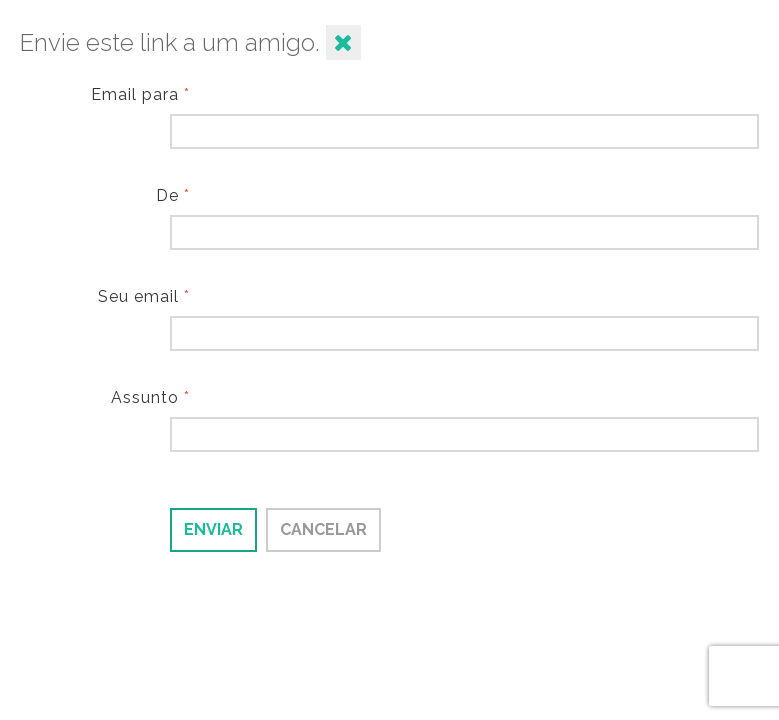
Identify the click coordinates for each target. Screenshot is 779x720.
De (173, 195)
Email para (140, 94)
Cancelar (323, 529)
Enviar (213, 529)
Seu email (144, 296)
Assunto (150, 397)
